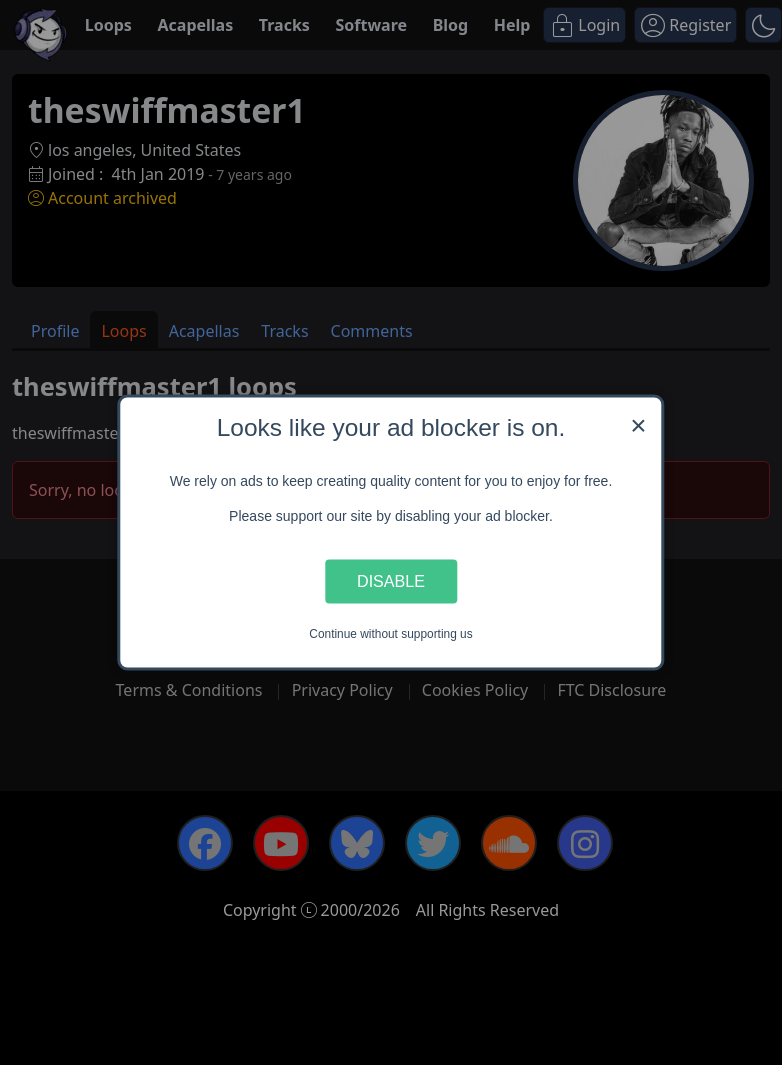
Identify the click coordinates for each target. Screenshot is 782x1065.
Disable (391, 581)
